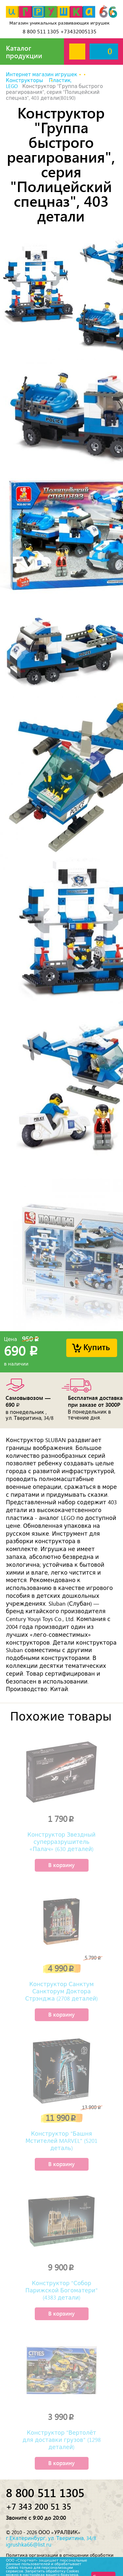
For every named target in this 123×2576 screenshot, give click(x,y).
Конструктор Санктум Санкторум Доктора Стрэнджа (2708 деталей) (61, 1991)
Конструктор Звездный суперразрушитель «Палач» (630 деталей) (62, 1841)
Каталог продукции (24, 51)
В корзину (61, 1864)
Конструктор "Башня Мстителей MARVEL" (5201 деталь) (62, 2140)
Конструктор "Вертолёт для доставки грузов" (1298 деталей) (61, 2439)
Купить (96, 1346)
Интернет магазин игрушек (41, 75)
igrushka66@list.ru (28, 2544)
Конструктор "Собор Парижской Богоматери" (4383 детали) (61, 2290)
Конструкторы (24, 80)
